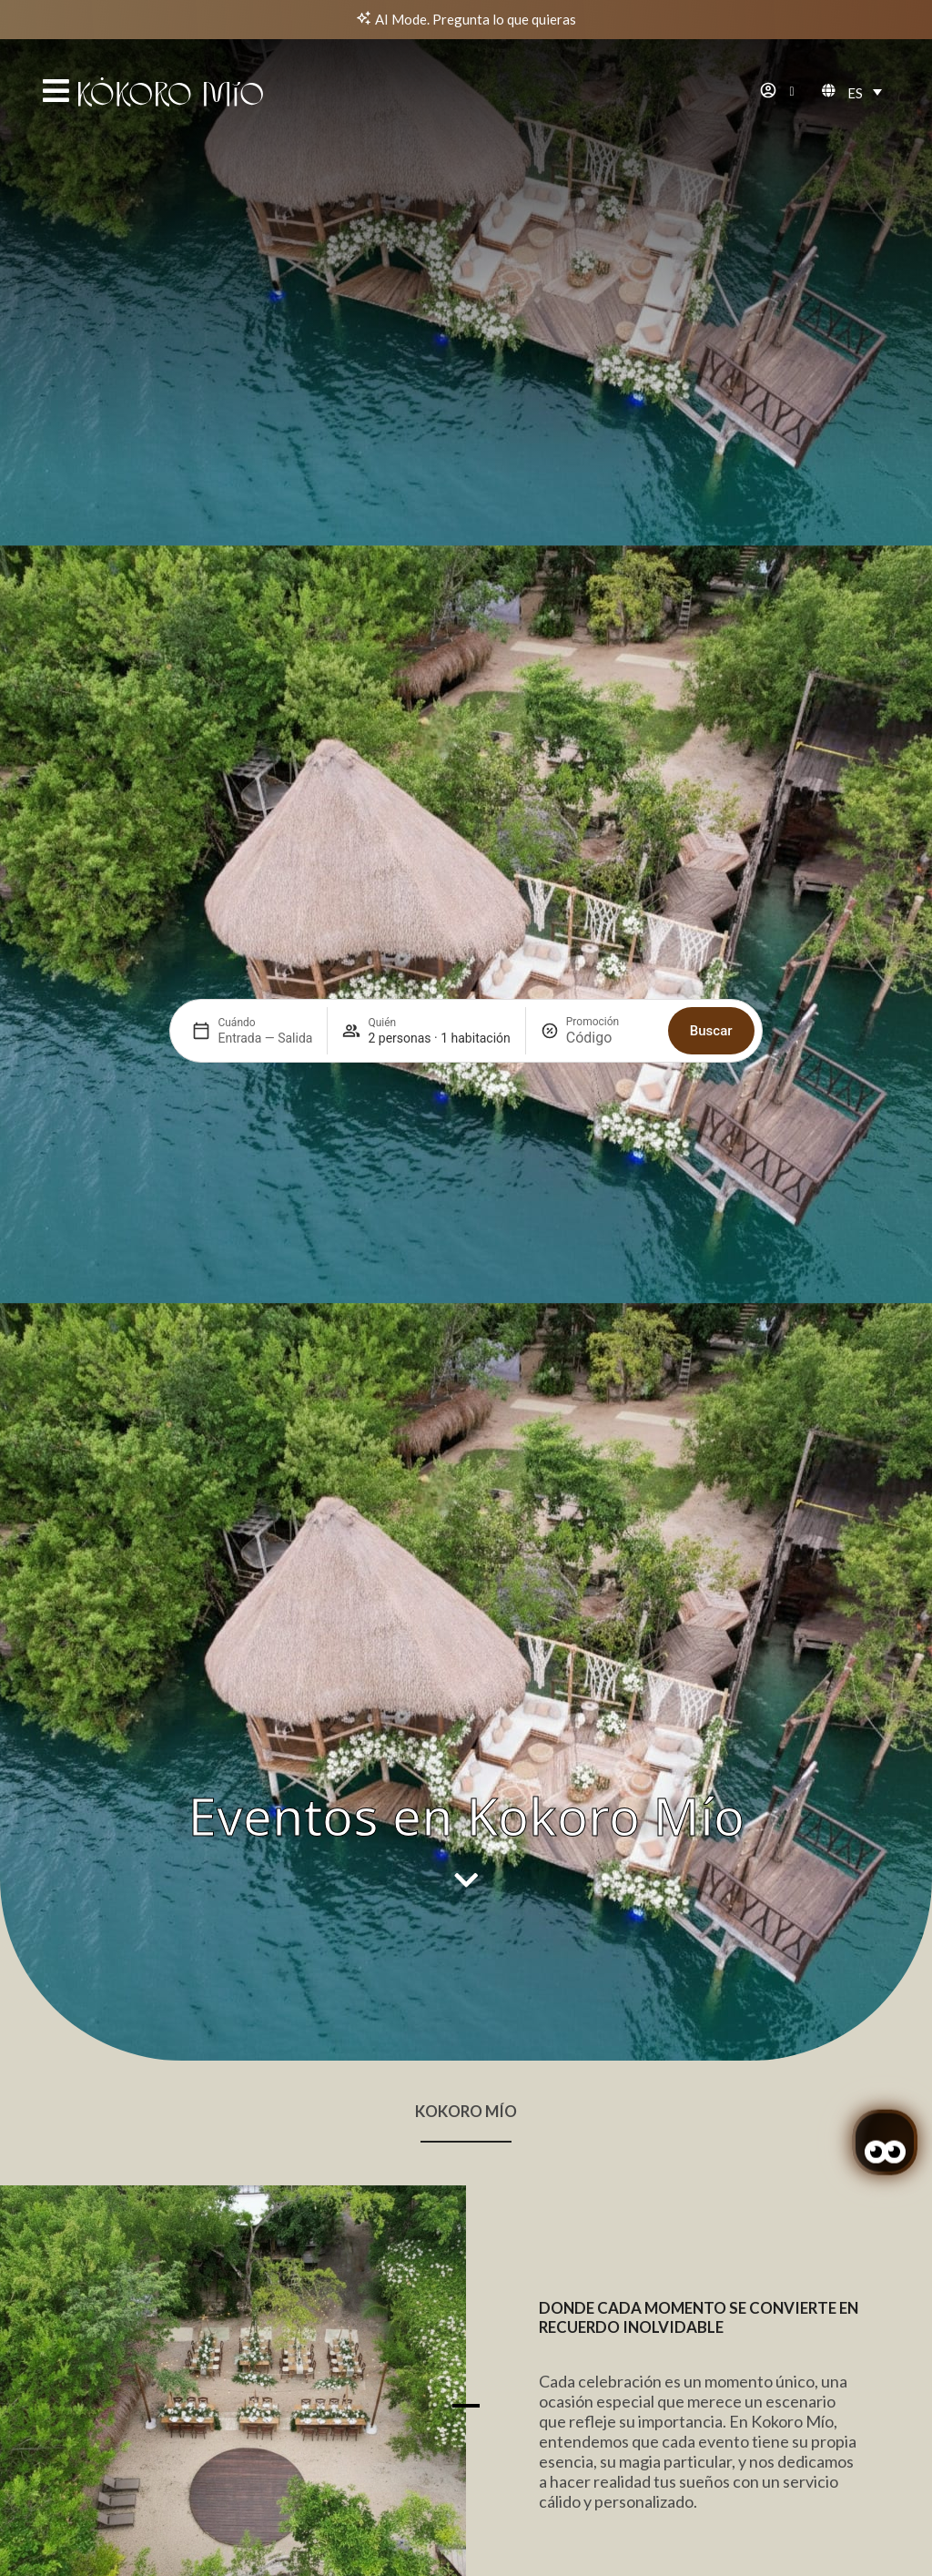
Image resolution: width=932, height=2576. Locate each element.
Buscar (711, 613)
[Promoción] (609, 620)
